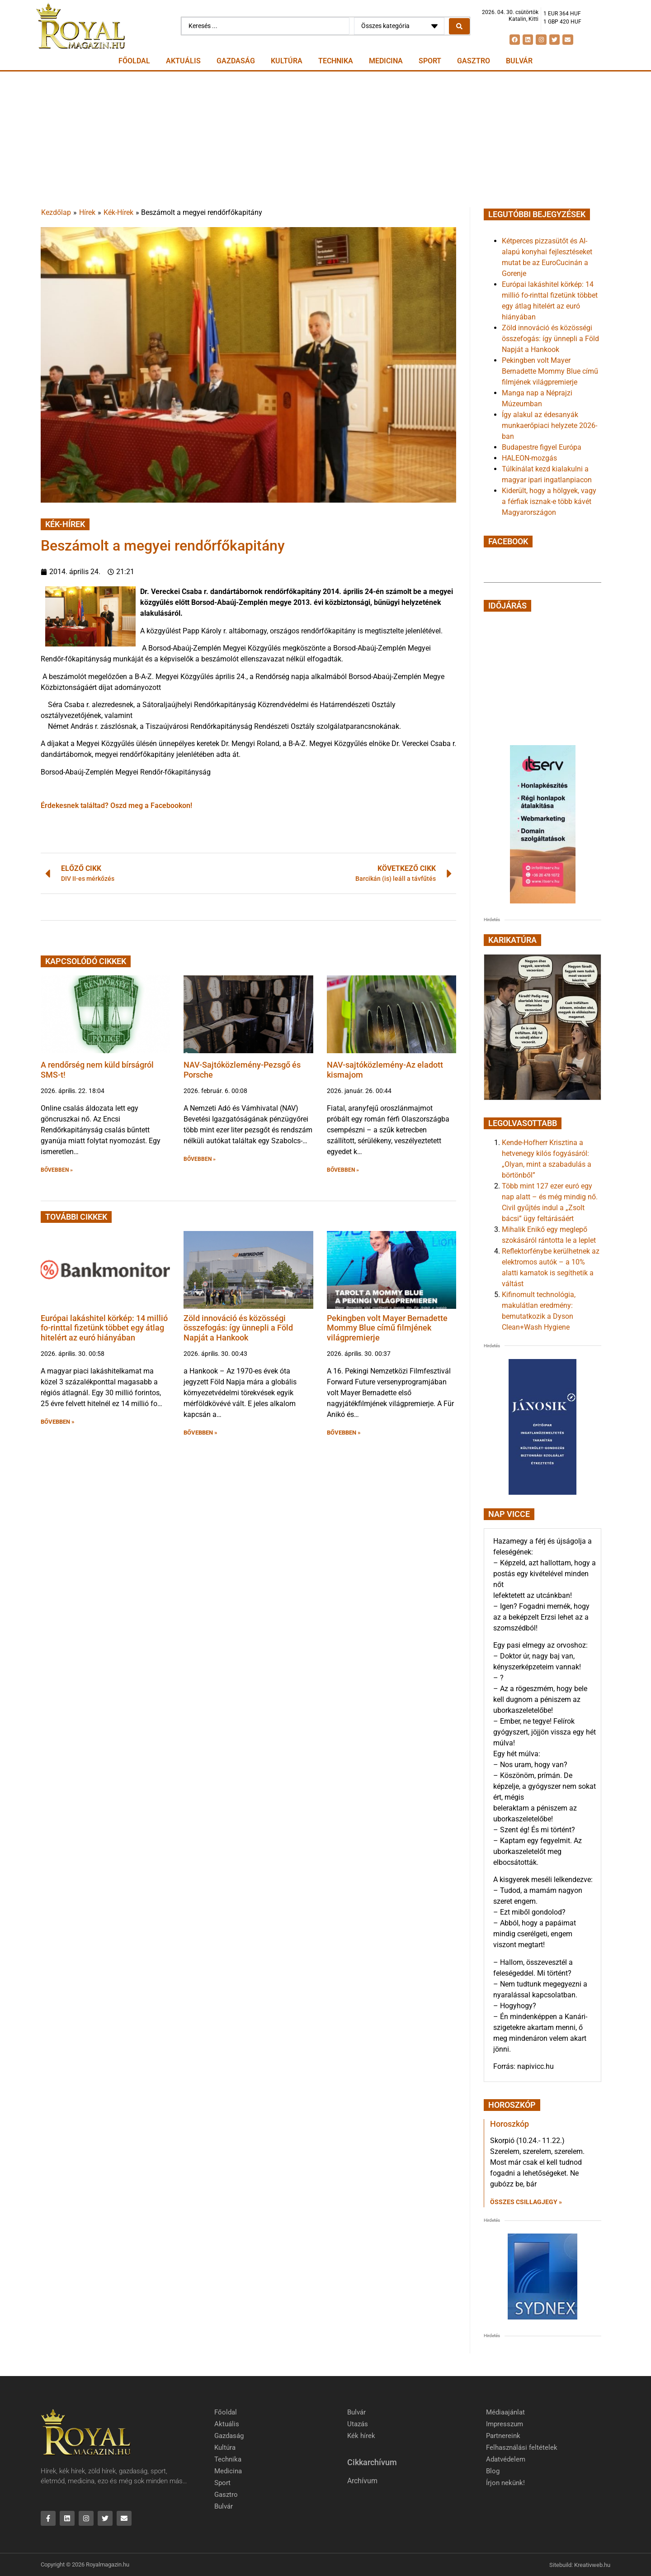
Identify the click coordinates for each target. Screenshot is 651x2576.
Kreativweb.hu (592, 2565)
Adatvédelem (505, 2459)
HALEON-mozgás (529, 458)
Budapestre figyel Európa (541, 447)
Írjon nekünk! (505, 2483)
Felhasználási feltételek (521, 2447)
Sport (430, 61)
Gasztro (473, 61)
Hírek (87, 212)
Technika (335, 61)
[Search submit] (459, 26)
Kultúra (286, 61)
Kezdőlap (56, 212)
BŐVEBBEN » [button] (57, 1170)
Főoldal (134, 61)
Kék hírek (361, 2436)
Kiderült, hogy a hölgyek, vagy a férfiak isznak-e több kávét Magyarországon (549, 501)
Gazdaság (236, 61)
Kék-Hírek (118, 212)
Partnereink (503, 2436)
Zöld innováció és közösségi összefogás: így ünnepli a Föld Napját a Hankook (238, 1327)
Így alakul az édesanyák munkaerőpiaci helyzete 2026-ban (549, 425)
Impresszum (504, 2424)
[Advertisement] (325, 139)
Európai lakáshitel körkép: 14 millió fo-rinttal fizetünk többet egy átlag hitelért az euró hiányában (104, 1327)
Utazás (357, 2424)
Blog (493, 2471)
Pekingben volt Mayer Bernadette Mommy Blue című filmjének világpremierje (387, 1327)
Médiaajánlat (505, 2412)
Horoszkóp (509, 2124)
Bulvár (519, 61)
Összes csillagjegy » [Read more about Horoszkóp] (526, 2201)
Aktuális (183, 61)
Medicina (386, 61)
